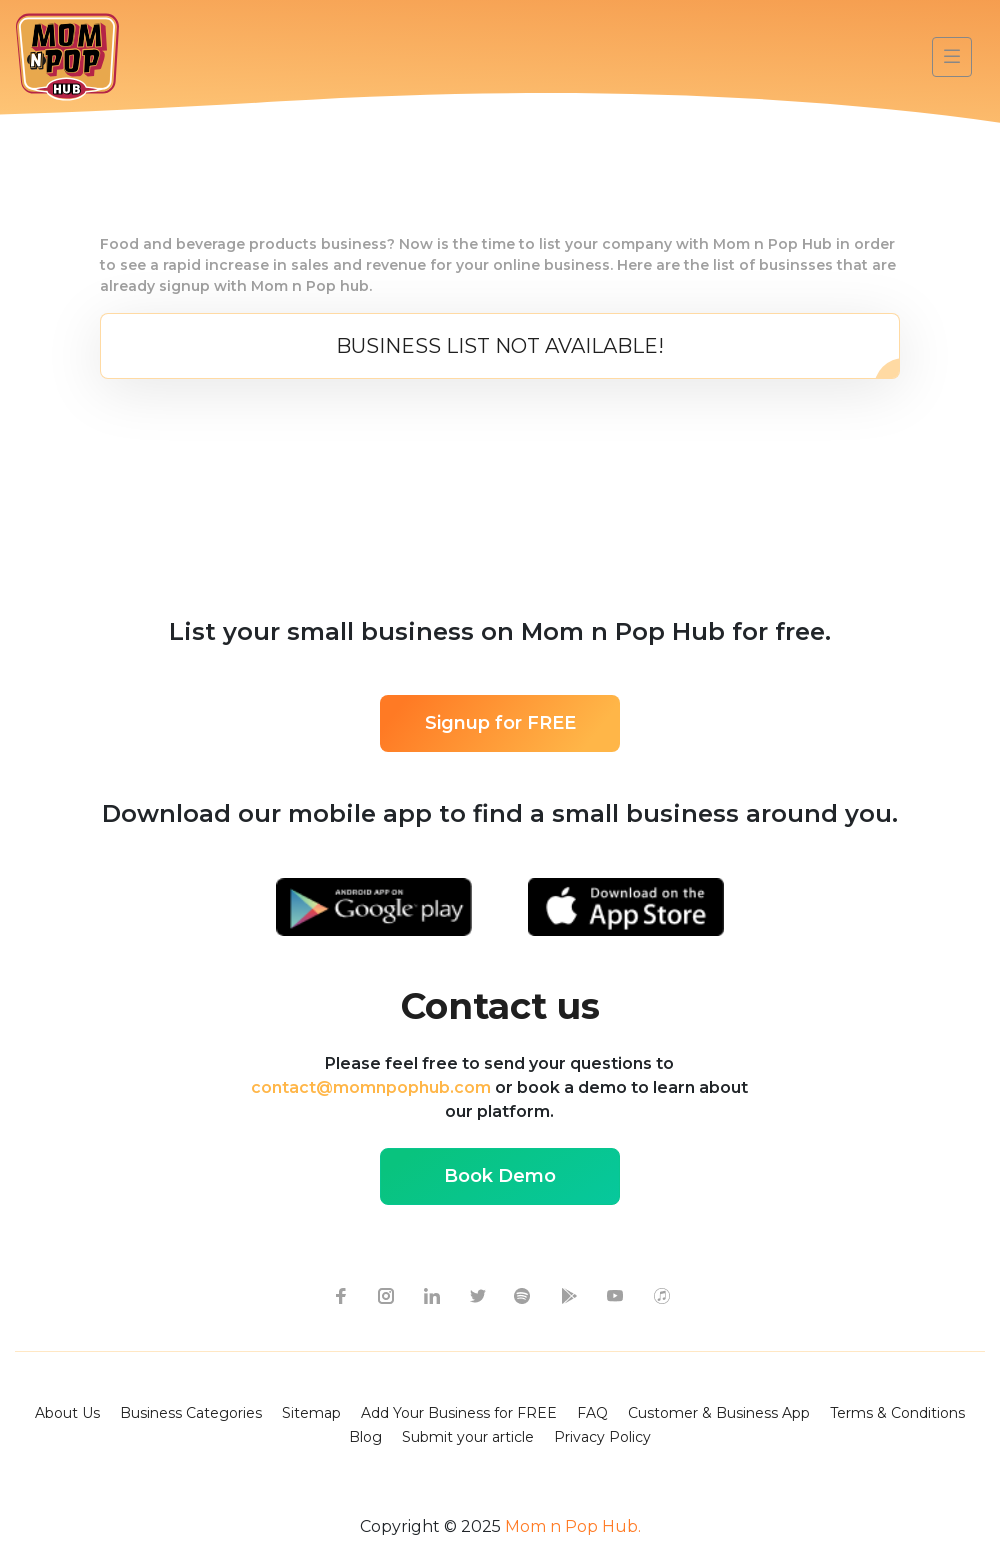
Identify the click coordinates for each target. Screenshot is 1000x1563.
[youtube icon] (615, 1295)
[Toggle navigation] (952, 57)
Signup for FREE (500, 723)
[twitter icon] (477, 1295)
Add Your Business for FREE (459, 1413)
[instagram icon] (385, 1295)
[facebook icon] (339, 1295)
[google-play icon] (569, 1295)
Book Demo (500, 1176)
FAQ (592, 1413)
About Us (67, 1413)
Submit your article (468, 1437)
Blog (365, 1437)
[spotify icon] (523, 1295)
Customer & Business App (719, 1413)
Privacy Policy (602, 1437)
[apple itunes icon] (661, 1295)
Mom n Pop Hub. (571, 1526)
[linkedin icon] (431, 1295)
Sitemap (311, 1413)
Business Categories (191, 1413)
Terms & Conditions (897, 1413)
